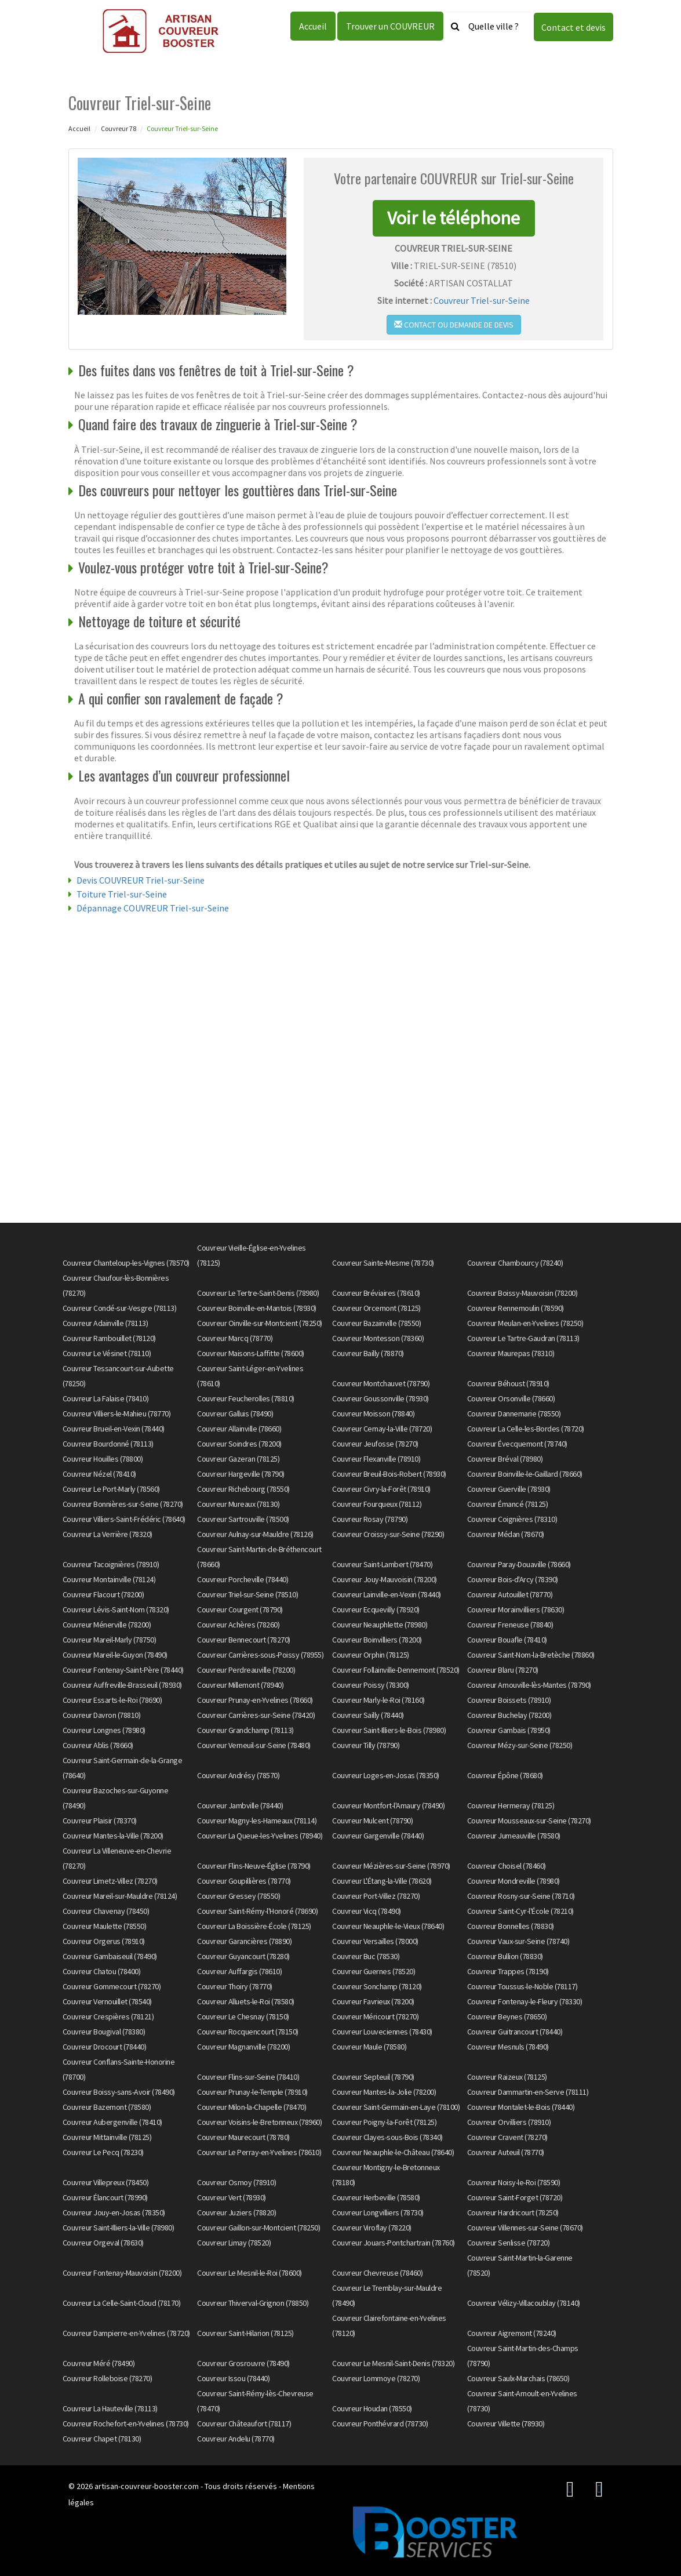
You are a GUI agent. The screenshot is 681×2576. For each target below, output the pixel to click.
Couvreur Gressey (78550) (238, 1896)
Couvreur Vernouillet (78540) (107, 2001)
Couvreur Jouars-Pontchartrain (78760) (393, 2242)
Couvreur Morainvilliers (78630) (516, 1609)
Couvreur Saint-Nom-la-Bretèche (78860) (531, 1654)
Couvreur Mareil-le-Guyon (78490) (115, 1654)
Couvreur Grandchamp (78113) (245, 1730)
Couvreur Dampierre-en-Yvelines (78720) (126, 2333)
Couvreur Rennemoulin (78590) (515, 1308)
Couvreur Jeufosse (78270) (375, 1443)
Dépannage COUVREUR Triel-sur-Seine (153, 908)
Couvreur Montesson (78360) (378, 1338)
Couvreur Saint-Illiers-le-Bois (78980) (389, 1730)
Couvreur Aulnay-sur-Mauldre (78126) (255, 1534)
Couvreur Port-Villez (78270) (376, 1896)
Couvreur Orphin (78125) (370, 1654)
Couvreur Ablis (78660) (98, 1745)
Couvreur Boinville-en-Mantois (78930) (256, 1308)
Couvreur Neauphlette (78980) (379, 1624)
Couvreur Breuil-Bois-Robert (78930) (389, 1474)
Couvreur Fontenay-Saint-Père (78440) (123, 1670)
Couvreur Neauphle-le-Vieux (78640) (388, 1926)
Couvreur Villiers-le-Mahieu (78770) (117, 1413)
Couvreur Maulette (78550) (105, 1926)
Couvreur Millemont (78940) (240, 1685)
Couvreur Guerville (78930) (509, 1489)
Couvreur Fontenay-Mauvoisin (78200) (122, 2273)
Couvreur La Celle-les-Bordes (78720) (525, 1428)
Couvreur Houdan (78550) (372, 2408)
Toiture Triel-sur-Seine (122, 894)
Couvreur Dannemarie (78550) (514, 1413)
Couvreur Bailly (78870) (368, 1353)
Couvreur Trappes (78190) (508, 1971)
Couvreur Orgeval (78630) (103, 2242)
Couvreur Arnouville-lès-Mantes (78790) (529, 1685)
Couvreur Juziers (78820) (236, 2212)
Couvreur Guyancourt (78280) (243, 1956)
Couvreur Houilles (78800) (103, 1459)
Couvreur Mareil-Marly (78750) (109, 1639)
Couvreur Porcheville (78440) (242, 1579)
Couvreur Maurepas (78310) (511, 1353)
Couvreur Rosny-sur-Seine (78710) (521, 1896)
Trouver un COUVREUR (390, 26)
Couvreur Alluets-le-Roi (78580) (245, 2001)
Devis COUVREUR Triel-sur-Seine (141, 880)
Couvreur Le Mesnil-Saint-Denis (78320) (393, 2363)
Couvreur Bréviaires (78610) (376, 1293)
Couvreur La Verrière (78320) (107, 1534)
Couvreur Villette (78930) (506, 2423)
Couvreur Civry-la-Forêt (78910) (381, 1489)
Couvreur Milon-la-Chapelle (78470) (251, 2107)
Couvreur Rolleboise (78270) (107, 2378)
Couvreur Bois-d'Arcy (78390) (512, 1579)
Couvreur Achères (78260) (238, 1624)
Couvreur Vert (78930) (231, 2197)
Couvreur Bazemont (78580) (107, 2107)
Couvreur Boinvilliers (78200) (377, 1639)
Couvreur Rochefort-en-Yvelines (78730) (126, 2423)
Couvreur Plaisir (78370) (100, 1820)
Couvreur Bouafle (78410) (507, 1639)
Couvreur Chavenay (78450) (106, 1911)
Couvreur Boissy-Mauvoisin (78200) (522, 1293)
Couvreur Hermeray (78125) (511, 1805)
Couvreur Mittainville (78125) (107, 2137)
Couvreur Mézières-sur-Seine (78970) (391, 1866)
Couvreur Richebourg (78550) (243, 1489)
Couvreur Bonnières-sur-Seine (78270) (123, 1504)
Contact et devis (573, 27)
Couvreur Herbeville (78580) (376, 2197)
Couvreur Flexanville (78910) (376, 1459)
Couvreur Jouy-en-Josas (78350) (114, 2212)
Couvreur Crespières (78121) (108, 2016)
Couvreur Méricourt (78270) (375, 2016)
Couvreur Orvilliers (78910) (509, 2122)
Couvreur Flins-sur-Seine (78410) (248, 2077)
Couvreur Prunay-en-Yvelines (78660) (255, 1700)
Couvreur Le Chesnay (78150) (243, 2016)
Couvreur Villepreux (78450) (106, 2182)
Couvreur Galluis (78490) (235, 1413)
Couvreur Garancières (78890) (244, 1941)
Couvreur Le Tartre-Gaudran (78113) (523, 1338)
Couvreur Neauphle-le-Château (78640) (393, 2152)
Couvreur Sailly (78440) (368, 1715)
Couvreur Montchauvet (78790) (380, 1383)
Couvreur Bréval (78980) (505, 1459)
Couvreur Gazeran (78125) (238, 1459)
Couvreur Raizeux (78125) (507, 2077)
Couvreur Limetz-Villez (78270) (110, 1881)
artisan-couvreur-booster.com (146, 2486)
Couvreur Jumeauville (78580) (513, 1835)
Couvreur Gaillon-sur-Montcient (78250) (258, 2227)
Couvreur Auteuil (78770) (505, 2152)
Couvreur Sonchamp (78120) (377, 1986)
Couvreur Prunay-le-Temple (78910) (252, 2092)
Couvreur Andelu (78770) (236, 2438)
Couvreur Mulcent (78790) (372, 1820)
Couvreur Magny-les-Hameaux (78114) (256, 1820)
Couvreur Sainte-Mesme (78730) (383, 1263)
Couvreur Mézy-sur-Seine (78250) (520, 1745)
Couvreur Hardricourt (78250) (513, 2212)
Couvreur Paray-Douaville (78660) (519, 1564)
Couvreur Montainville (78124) (109, 1579)
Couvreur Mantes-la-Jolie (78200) (384, 2092)
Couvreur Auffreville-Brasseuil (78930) (122, 1685)
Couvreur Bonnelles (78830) (510, 1926)
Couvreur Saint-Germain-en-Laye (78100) (396, 2107)
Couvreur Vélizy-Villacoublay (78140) (523, 2303)
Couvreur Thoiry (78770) (234, 1986)
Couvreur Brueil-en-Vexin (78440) (114, 1428)
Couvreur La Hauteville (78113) (110, 2408)
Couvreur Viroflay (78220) (371, 2227)
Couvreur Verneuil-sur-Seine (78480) (254, 1745)
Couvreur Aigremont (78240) (511, 2333)
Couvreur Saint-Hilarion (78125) (245, 2333)
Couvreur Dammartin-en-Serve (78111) (528, 2092)
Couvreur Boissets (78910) (509, 1700)
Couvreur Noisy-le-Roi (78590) (513, 2182)
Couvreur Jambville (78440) (240, 1805)
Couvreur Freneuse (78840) (510, 1624)
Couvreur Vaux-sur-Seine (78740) (518, 1941)
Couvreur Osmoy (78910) (236, 2182)
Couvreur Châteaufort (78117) (244, 2423)
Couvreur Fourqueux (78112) (376, 1504)
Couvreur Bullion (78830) (505, 1956)
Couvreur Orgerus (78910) (104, 1941)
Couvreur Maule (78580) (369, 2046)
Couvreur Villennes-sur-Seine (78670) (525, 2227)
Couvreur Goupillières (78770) (244, 1881)
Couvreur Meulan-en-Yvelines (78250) (525, 1323)
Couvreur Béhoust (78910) (508, 1383)
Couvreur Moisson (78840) (373, 1413)
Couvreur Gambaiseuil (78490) (110, 1956)
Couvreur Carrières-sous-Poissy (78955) (260, 1654)
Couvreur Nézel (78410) (99, 1474)
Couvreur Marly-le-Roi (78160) (378, 1700)
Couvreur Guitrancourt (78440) (515, 2031)
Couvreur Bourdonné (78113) (108, 1443)
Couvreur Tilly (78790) (365, 1745)
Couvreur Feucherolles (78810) (245, 1398)
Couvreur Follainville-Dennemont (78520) (396, 1670)
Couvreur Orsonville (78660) (511, 1398)
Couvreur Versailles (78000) (375, 1941)
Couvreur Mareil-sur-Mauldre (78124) (120, 1896)
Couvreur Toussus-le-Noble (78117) (522, 1986)
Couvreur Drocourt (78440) (105, 2046)
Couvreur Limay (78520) (234, 2242)
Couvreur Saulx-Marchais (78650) (518, 2378)
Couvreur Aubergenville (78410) (112, 2122)
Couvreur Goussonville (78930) (380, 1398)
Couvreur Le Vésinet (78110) (107, 1353)
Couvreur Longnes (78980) (104, 1730)
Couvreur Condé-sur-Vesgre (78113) (120, 1308)
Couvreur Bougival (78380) (104, 2031)
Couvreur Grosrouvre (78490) (243, 2363)
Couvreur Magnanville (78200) (243, 2046)
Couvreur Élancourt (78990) (105, 2197)
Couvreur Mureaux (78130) (238, 1504)
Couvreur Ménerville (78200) (107, 1624)
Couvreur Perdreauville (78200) (246, 1670)
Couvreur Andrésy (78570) (238, 1775)
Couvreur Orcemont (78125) (376, 1308)
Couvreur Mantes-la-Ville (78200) (113, 1835)
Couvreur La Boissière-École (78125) (254, 1926)
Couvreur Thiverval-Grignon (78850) (252, 2303)
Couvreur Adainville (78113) (105, 1323)
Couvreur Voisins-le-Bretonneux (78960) (259, 2122)
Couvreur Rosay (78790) (369, 1519)
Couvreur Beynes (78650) (507, 2016)
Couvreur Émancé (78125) (507, 1504)
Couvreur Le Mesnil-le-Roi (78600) (249, 2273)
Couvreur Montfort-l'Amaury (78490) (388, 1805)
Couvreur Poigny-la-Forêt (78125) (384, 2122)
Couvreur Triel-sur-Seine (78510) (247, 1594)
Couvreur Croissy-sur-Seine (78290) (388, 1534)
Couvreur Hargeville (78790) (241, 1474)
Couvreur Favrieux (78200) (373, 2001)
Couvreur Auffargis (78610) (239, 1971)
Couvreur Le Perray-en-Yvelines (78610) (259, 2152)
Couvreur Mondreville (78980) (513, 1881)
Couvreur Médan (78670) (505, 1534)
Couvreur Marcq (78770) (234, 1338)
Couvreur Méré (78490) (99, 2363)
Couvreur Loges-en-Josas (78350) (385, 1775)
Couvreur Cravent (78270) (507, 2137)
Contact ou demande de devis (454, 324)
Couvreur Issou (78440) (233, 2378)
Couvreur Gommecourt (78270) (112, 1986)
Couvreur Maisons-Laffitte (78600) (250, 1353)
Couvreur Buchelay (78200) (509, 1715)
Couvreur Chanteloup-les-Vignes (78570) (126, 1263)
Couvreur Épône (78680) (505, 1775)
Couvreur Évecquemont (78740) (517, 1443)
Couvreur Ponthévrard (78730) (380, 2423)
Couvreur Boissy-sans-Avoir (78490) (119, 2092)
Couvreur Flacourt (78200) (103, 1594)
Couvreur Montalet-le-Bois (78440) (521, 2107)
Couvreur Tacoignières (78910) (111, 1564)
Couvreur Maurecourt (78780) (243, 2137)
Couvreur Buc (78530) (365, 1956)
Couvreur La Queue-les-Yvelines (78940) (259, 1835)
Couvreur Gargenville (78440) (378, 1835)
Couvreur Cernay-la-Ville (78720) (382, 1428)
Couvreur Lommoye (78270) (376, 2378)
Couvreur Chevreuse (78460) (377, 2273)
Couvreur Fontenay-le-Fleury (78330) (524, 2001)
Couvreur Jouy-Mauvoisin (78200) (384, 1579)
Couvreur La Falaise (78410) (106, 1398)
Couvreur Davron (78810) (102, 1715)
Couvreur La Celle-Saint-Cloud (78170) (122, 2303)
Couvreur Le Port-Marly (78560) (111, 1489)
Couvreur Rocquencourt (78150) (247, 2031)
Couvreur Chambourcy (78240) (515, 1263)
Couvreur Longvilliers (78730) (378, 2212)
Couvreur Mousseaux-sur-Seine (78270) (529, 1820)
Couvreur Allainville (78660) (239, 1428)
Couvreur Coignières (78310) (512, 1519)
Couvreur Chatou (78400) (102, 1971)
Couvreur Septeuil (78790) (373, 2077)
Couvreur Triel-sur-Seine (482, 300)
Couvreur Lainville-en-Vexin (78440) (386, 1594)
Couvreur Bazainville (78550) (376, 1323)
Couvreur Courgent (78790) (240, 1609)
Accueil (313, 26)
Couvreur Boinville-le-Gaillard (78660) (524, 1474)
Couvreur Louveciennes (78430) (382, 2031)
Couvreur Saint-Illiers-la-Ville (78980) (118, 2227)
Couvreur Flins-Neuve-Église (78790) (254, 1866)
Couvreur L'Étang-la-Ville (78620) (382, 1881)
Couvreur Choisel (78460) (506, 1866)
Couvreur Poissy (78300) (370, 1685)
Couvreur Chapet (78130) (102, 2438)
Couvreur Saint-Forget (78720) (515, 2197)
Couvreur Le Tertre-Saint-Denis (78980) (258, 1293)
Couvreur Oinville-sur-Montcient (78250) (259, 1323)
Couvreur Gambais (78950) (509, 1730)
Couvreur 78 (118, 128)
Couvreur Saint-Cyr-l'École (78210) (520, 1911)
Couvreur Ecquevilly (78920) (376, 1609)
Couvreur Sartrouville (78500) (243, 1519)
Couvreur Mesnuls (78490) (508, 2046)
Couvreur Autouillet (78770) (510, 1594)
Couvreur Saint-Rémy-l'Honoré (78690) (257, 1911)
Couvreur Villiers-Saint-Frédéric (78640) (124, 1519)
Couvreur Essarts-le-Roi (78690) (112, 1700)
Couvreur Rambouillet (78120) (109, 1338)
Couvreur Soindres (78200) (239, 1443)
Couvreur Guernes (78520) (373, 1971)
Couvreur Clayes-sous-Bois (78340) (387, 2137)
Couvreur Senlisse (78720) (508, 2242)
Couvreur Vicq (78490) (366, 1911)
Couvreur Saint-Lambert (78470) (382, 1564)
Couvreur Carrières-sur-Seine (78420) (256, 1715)
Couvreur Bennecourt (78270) (243, 1639)
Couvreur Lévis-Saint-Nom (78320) (116, 1609)
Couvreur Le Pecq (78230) (103, 2152)
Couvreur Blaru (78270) (502, 1670)
